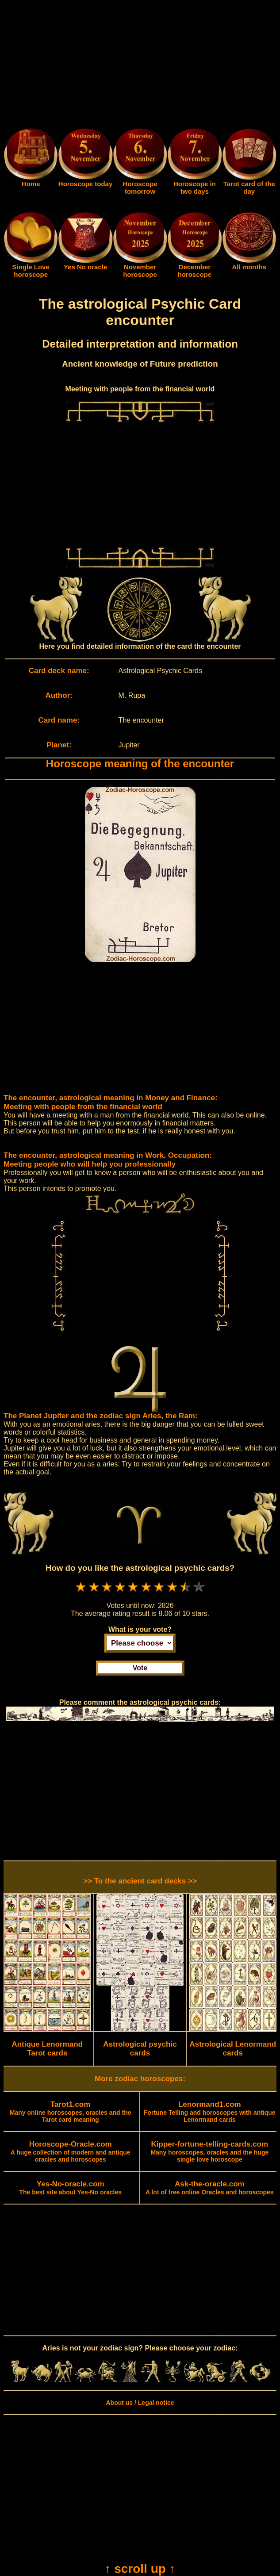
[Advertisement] (140, 65)
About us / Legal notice (140, 2402)
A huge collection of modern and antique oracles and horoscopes (70, 2152)
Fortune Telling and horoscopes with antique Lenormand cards (210, 2112)
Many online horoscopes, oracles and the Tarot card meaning (70, 2112)
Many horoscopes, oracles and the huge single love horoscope (209, 2152)
